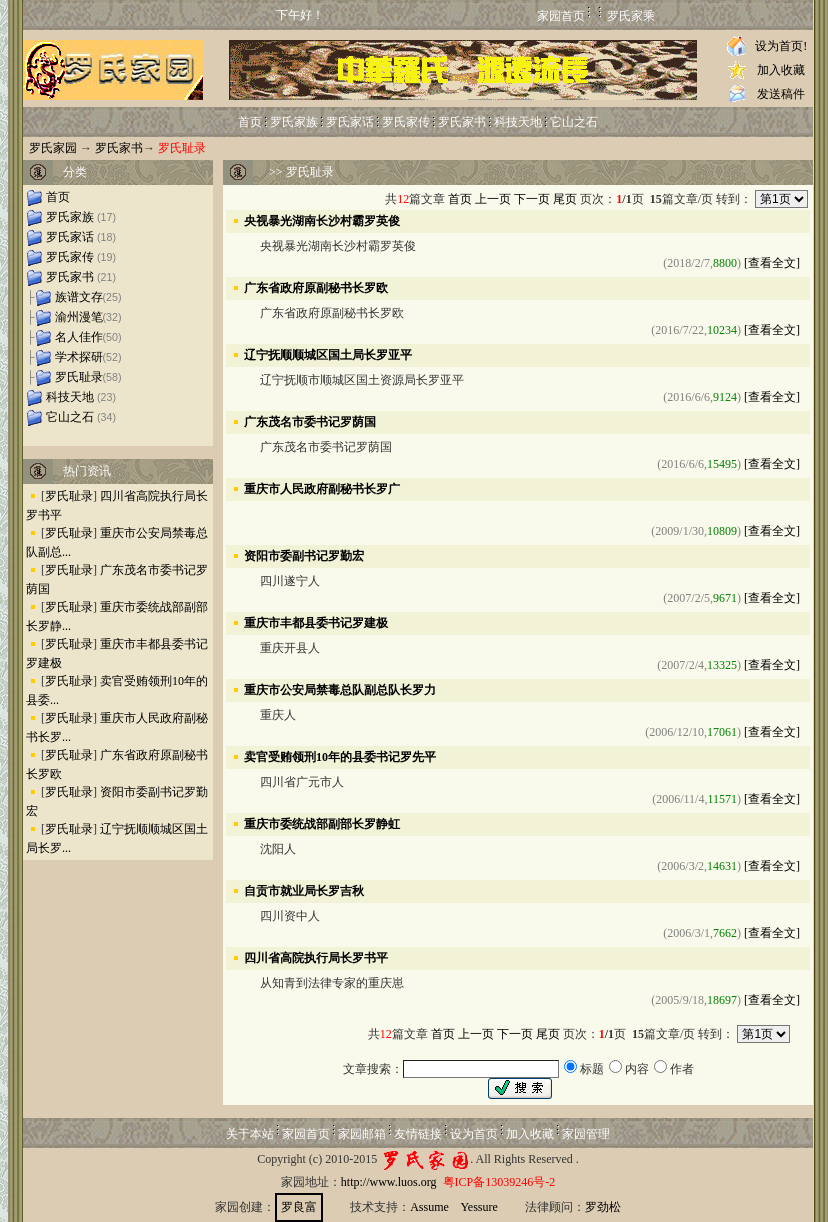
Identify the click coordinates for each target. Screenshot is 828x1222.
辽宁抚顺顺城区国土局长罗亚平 (328, 354)
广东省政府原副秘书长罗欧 (316, 287)
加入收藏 (781, 70)
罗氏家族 (294, 122)
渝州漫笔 (79, 317)
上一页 (493, 199)
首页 (250, 122)
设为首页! (781, 46)
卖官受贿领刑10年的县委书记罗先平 (340, 756)
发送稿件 (781, 94)
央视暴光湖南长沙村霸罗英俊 (322, 220)
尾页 (565, 199)
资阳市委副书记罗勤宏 (304, 555)
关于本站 (250, 1134)
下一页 (532, 199)
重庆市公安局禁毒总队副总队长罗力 (340, 689)
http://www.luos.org (389, 1182)
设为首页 (474, 1134)
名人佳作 (79, 337)
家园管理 (586, 1134)
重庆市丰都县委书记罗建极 (316, 622)
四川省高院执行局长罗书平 (316, 957)
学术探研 (79, 357)
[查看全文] (772, 263)
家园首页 (561, 16)
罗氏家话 (350, 122)
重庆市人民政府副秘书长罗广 (322, 488)
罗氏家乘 (631, 16)
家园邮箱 (362, 1134)
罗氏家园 (53, 148)
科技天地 (518, 122)
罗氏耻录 (79, 377)
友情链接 (418, 1134)
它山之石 (574, 122)
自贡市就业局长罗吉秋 (304, 890)
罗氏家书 (462, 122)
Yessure (478, 1207)
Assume (429, 1207)
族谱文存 (79, 297)
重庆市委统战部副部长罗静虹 (322, 823)
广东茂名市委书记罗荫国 (310, 421)
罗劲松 (603, 1207)
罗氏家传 (406, 122)
